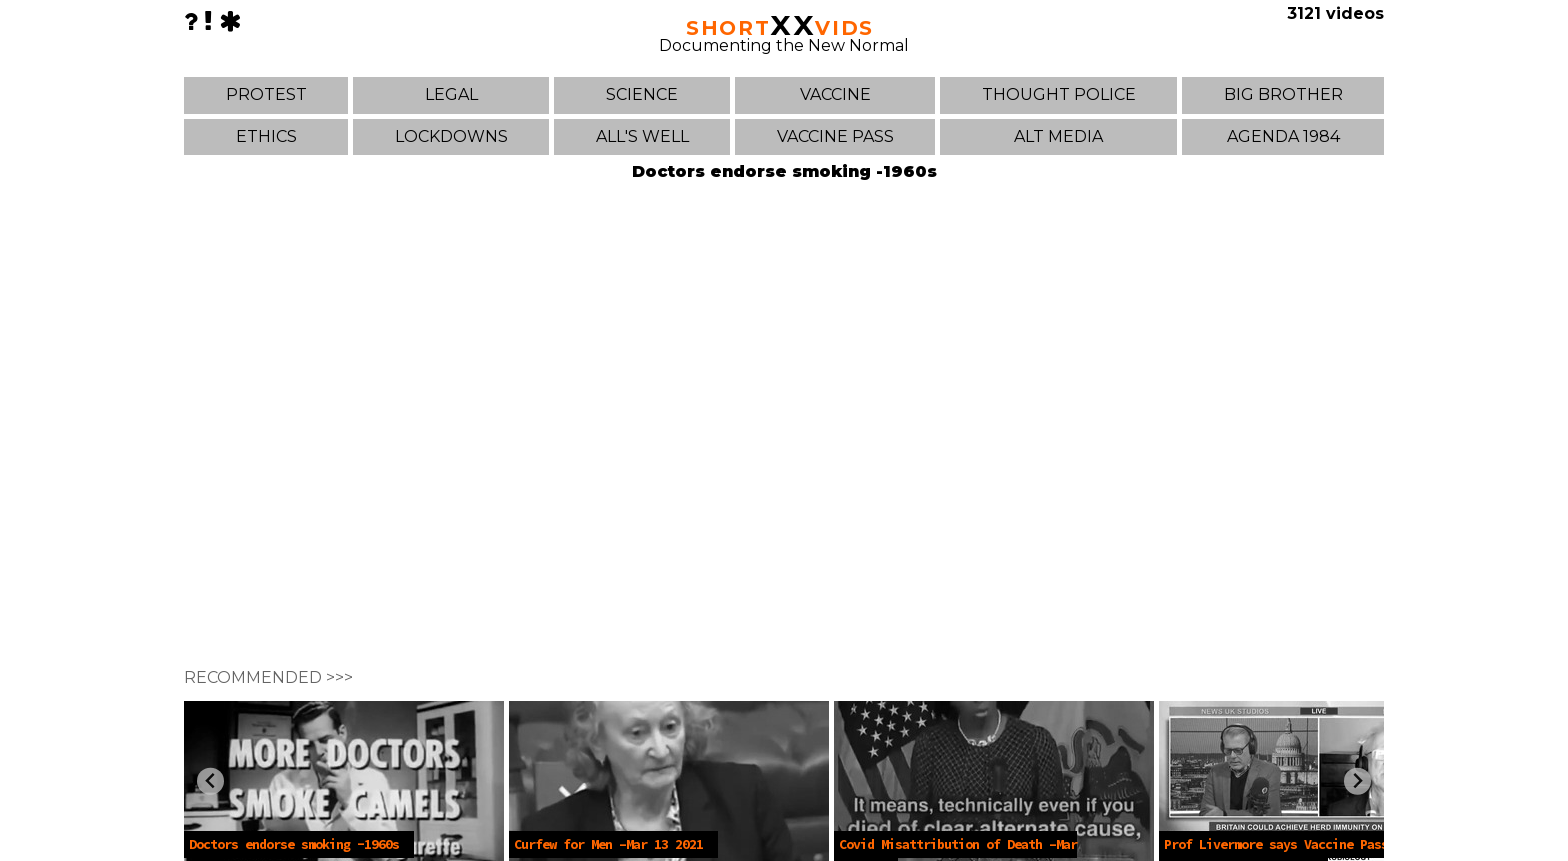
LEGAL (451, 94)
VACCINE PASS (835, 136)
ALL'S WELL (642, 136)
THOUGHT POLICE (1059, 94)
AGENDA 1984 (1283, 136)
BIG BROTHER (1283, 94)
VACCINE (835, 94)
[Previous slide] (210, 781)
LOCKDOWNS (451, 136)
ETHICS (266, 136)
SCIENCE (642, 94)
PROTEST (266, 94)
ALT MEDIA (1058, 136)
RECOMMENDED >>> (268, 677)
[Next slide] (1357, 781)
